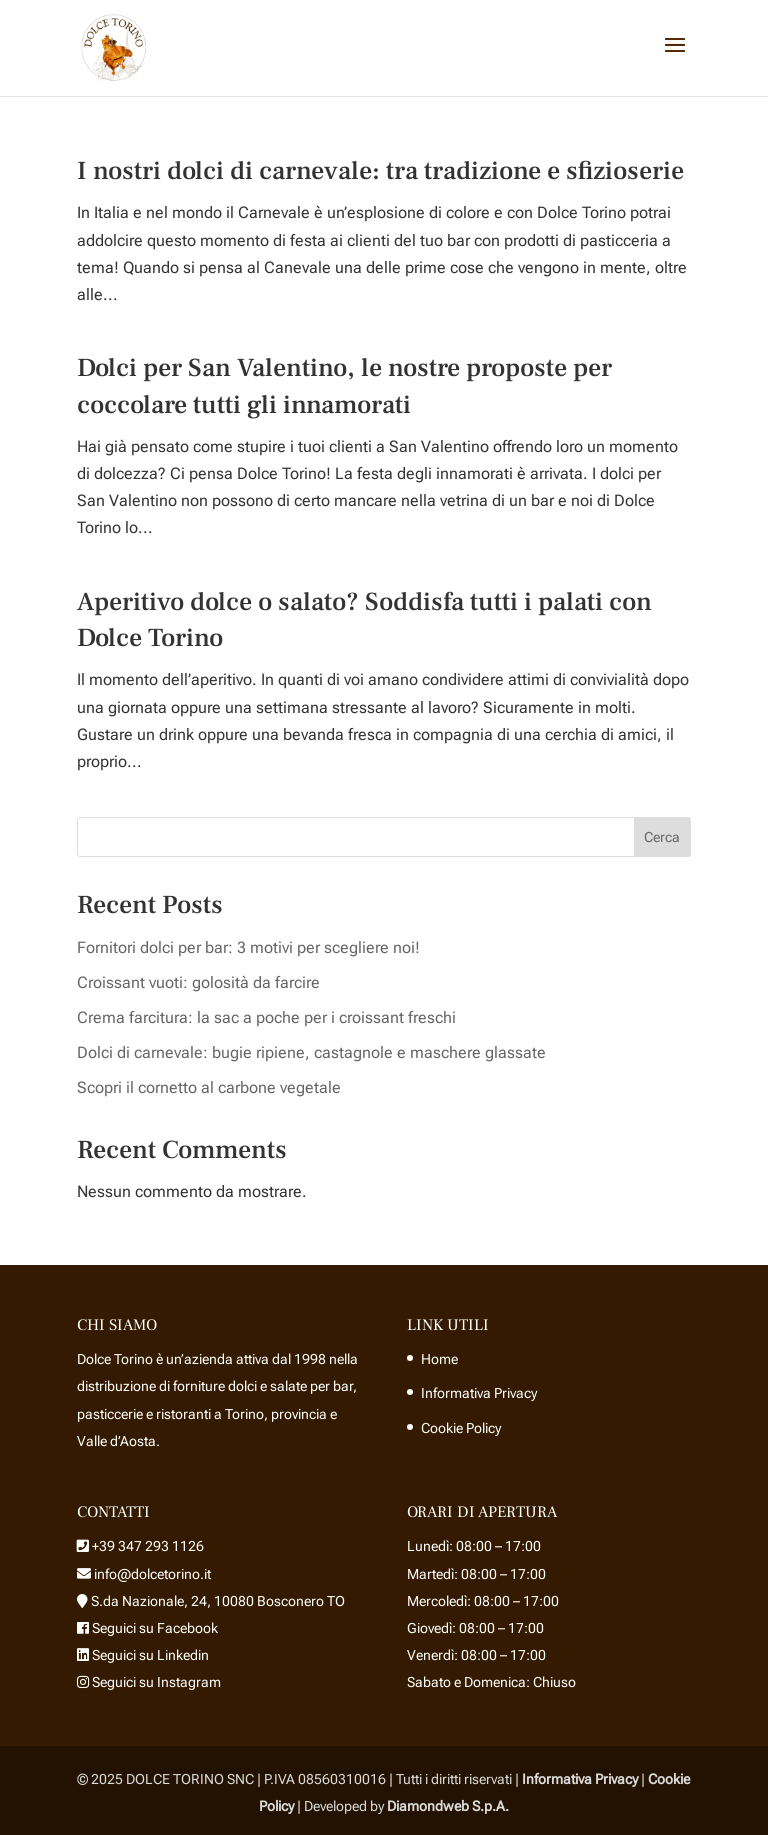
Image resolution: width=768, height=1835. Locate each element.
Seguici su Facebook (153, 1628)
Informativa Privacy (479, 1393)
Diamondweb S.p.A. (448, 1806)
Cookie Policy (461, 1428)
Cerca (662, 837)
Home (439, 1359)
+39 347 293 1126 (148, 1546)
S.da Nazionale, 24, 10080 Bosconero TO (218, 1601)
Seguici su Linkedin (149, 1655)
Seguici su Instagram (155, 1682)
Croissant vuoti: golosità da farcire (198, 982)
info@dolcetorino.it (151, 1574)
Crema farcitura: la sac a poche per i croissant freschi (266, 1017)
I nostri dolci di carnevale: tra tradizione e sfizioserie (380, 171)
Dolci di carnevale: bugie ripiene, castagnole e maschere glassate (311, 1052)
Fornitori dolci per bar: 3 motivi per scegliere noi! (248, 947)
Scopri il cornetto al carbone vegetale (209, 1087)
